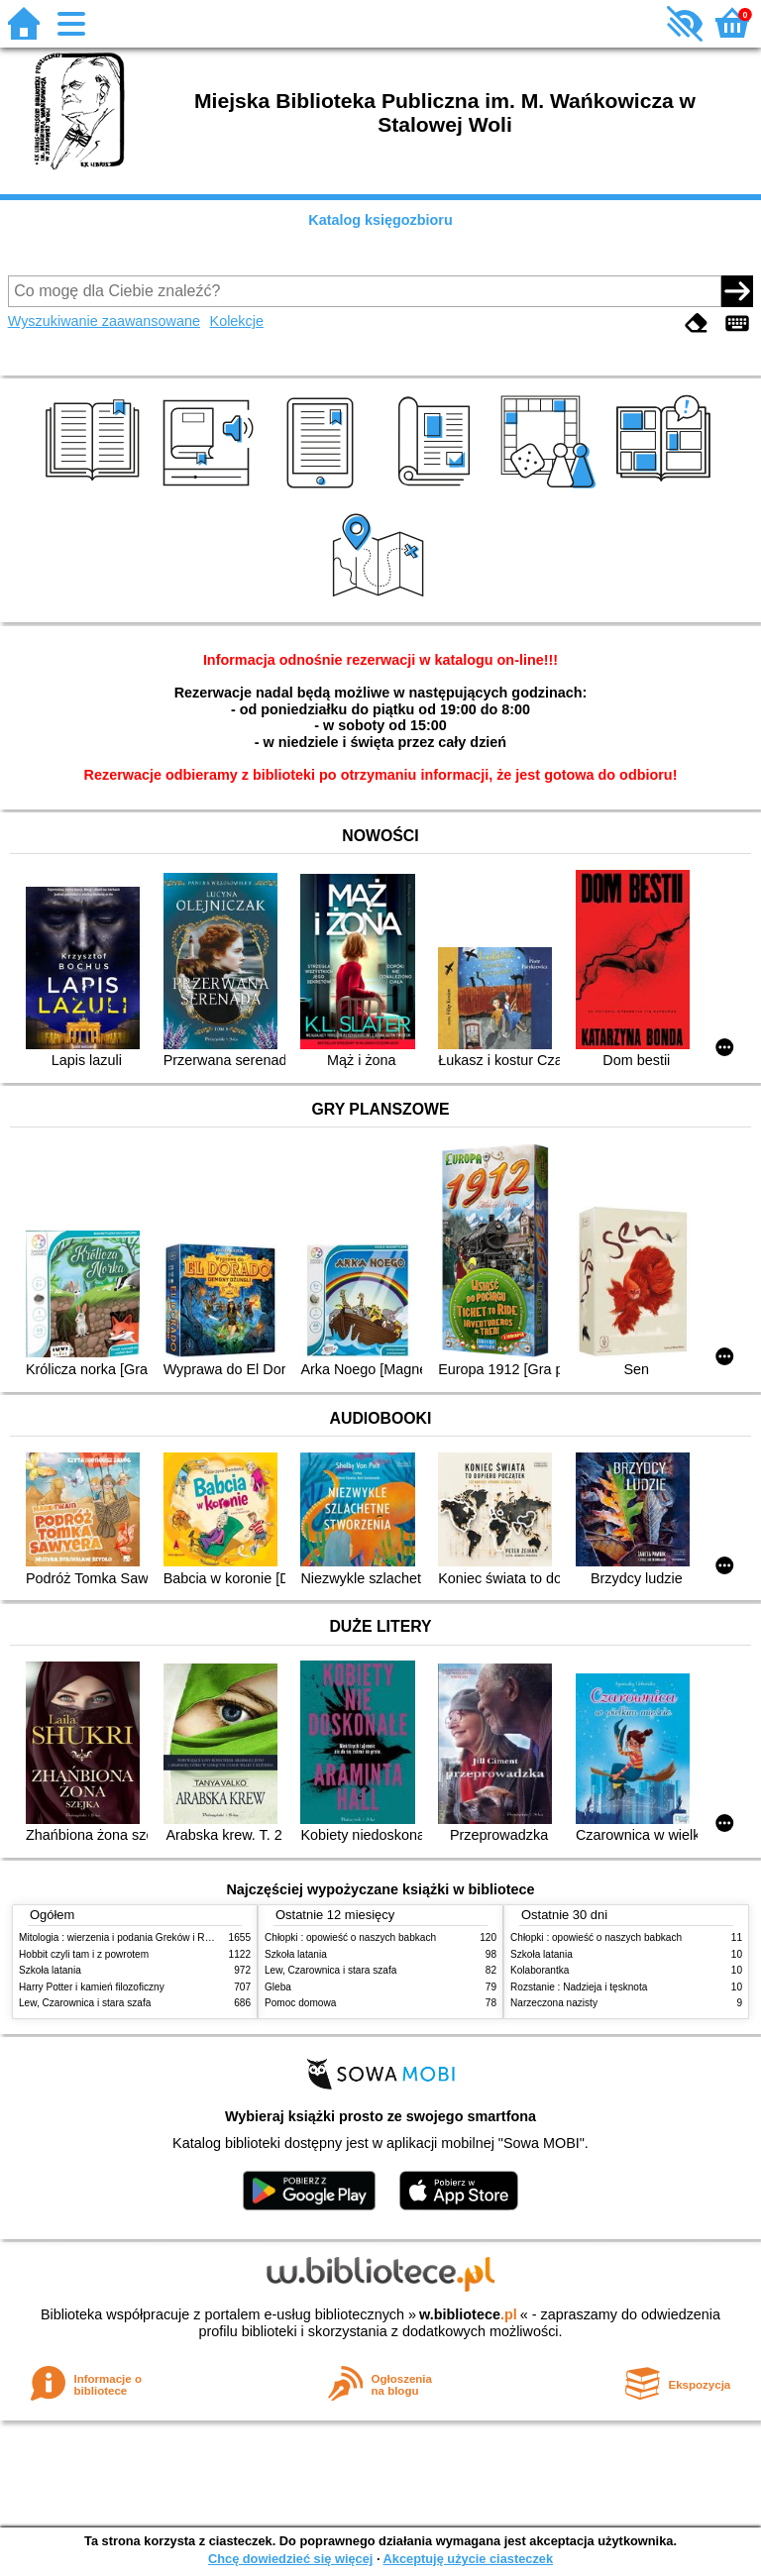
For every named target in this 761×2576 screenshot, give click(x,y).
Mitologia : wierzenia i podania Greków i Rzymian (128, 1937)
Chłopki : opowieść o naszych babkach (350, 1937)
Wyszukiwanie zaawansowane (104, 321)
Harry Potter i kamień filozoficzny (91, 1987)
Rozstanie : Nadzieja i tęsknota (578, 1987)
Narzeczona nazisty (554, 2002)
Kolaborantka (539, 1970)
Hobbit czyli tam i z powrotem (84, 1954)
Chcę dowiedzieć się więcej (290, 2558)
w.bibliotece (468, 2314)
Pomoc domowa (300, 2002)
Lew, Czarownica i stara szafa (85, 2002)
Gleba (278, 1987)
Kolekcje (237, 321)
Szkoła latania (50, 1970)
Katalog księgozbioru (380, 220)
